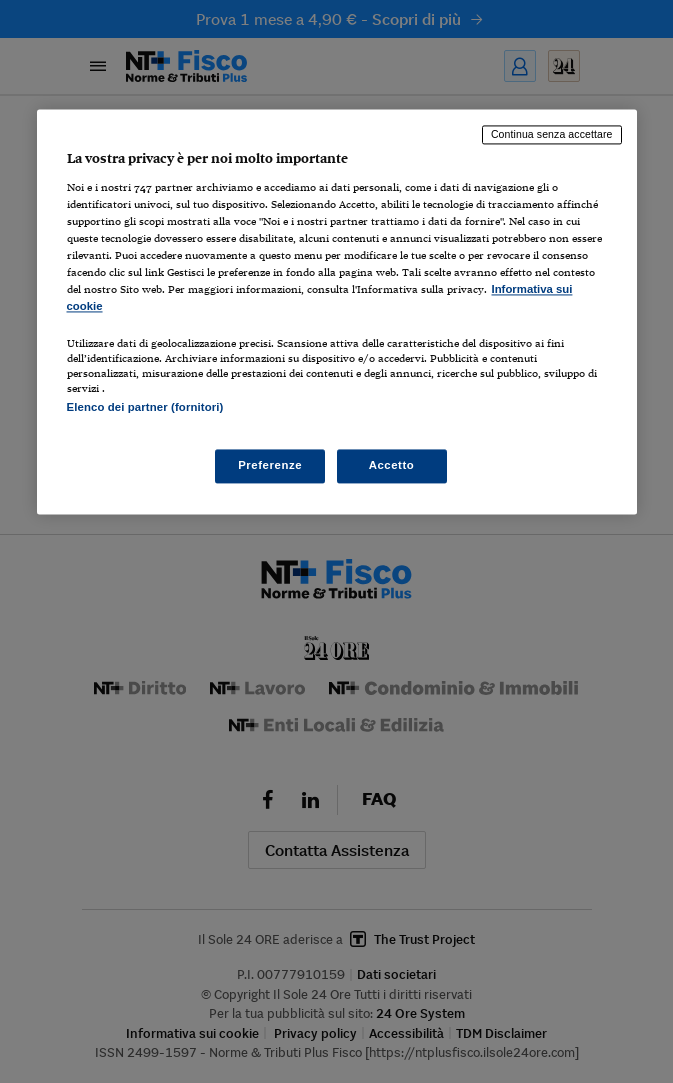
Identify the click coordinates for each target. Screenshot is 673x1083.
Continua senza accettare (552, 135)
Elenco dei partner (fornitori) (145, 407)
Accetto (392, 465)
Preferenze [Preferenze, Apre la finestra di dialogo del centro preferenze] (270, 465)
